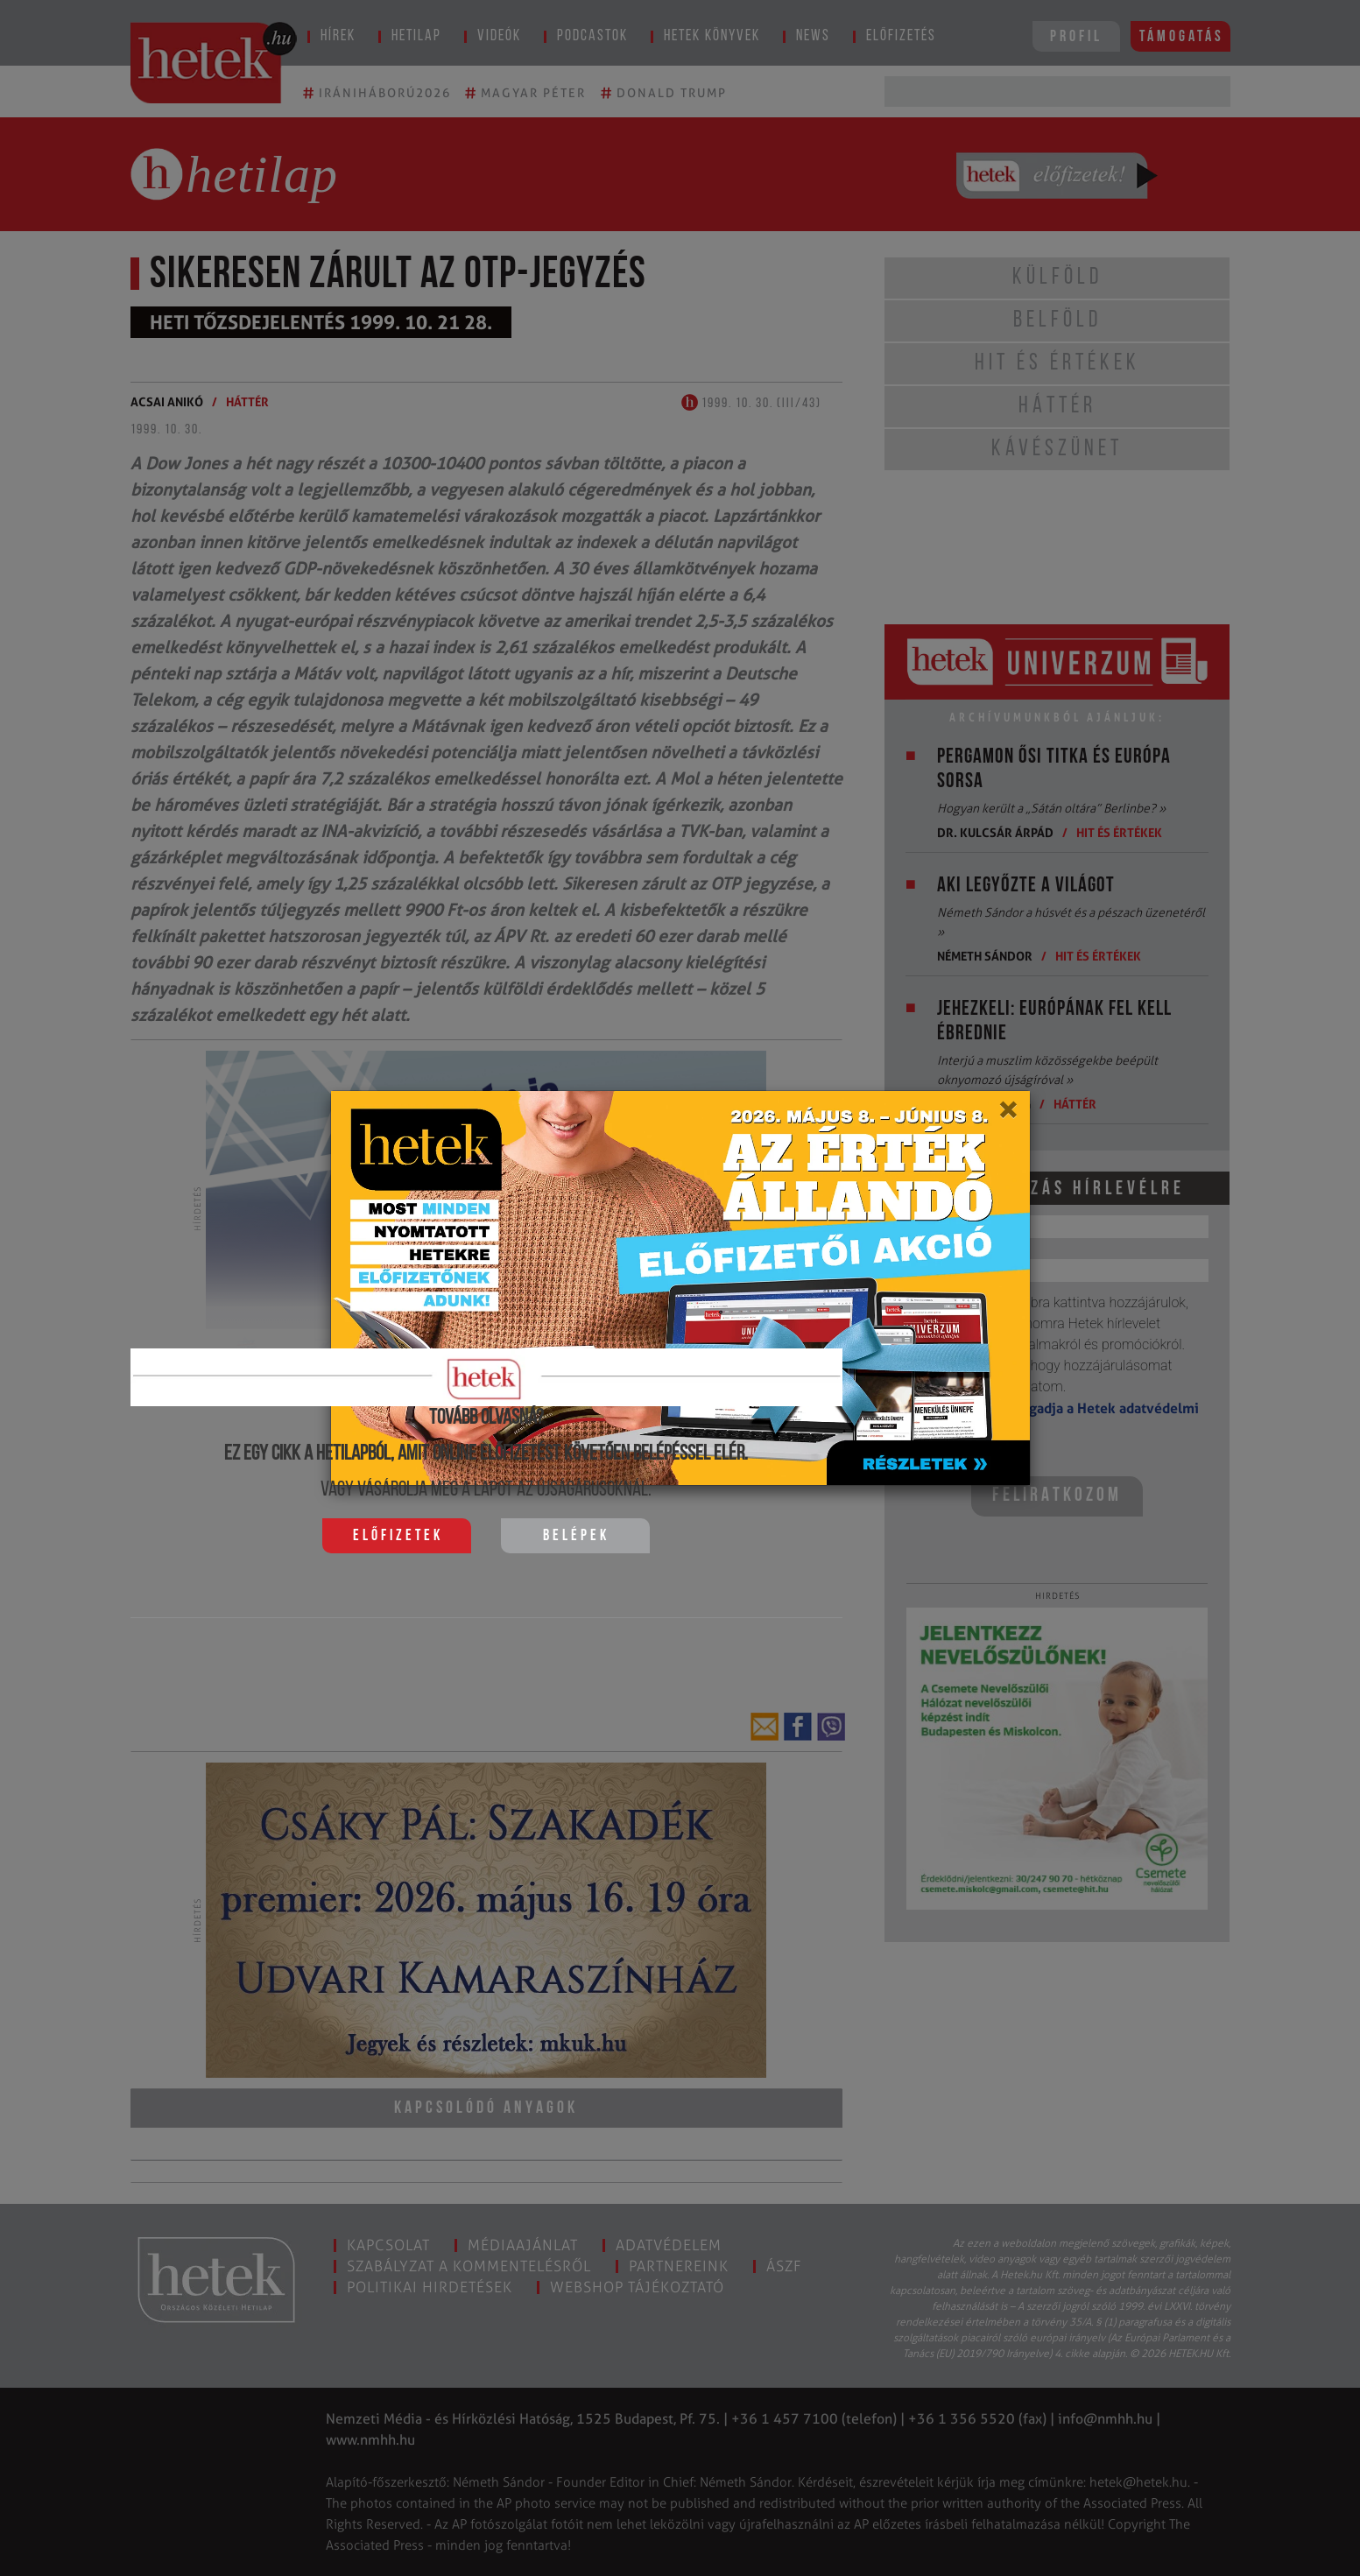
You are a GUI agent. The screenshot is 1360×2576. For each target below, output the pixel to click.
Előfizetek (398, 1536)
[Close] (1007, 1115)
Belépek (576, 1536)
